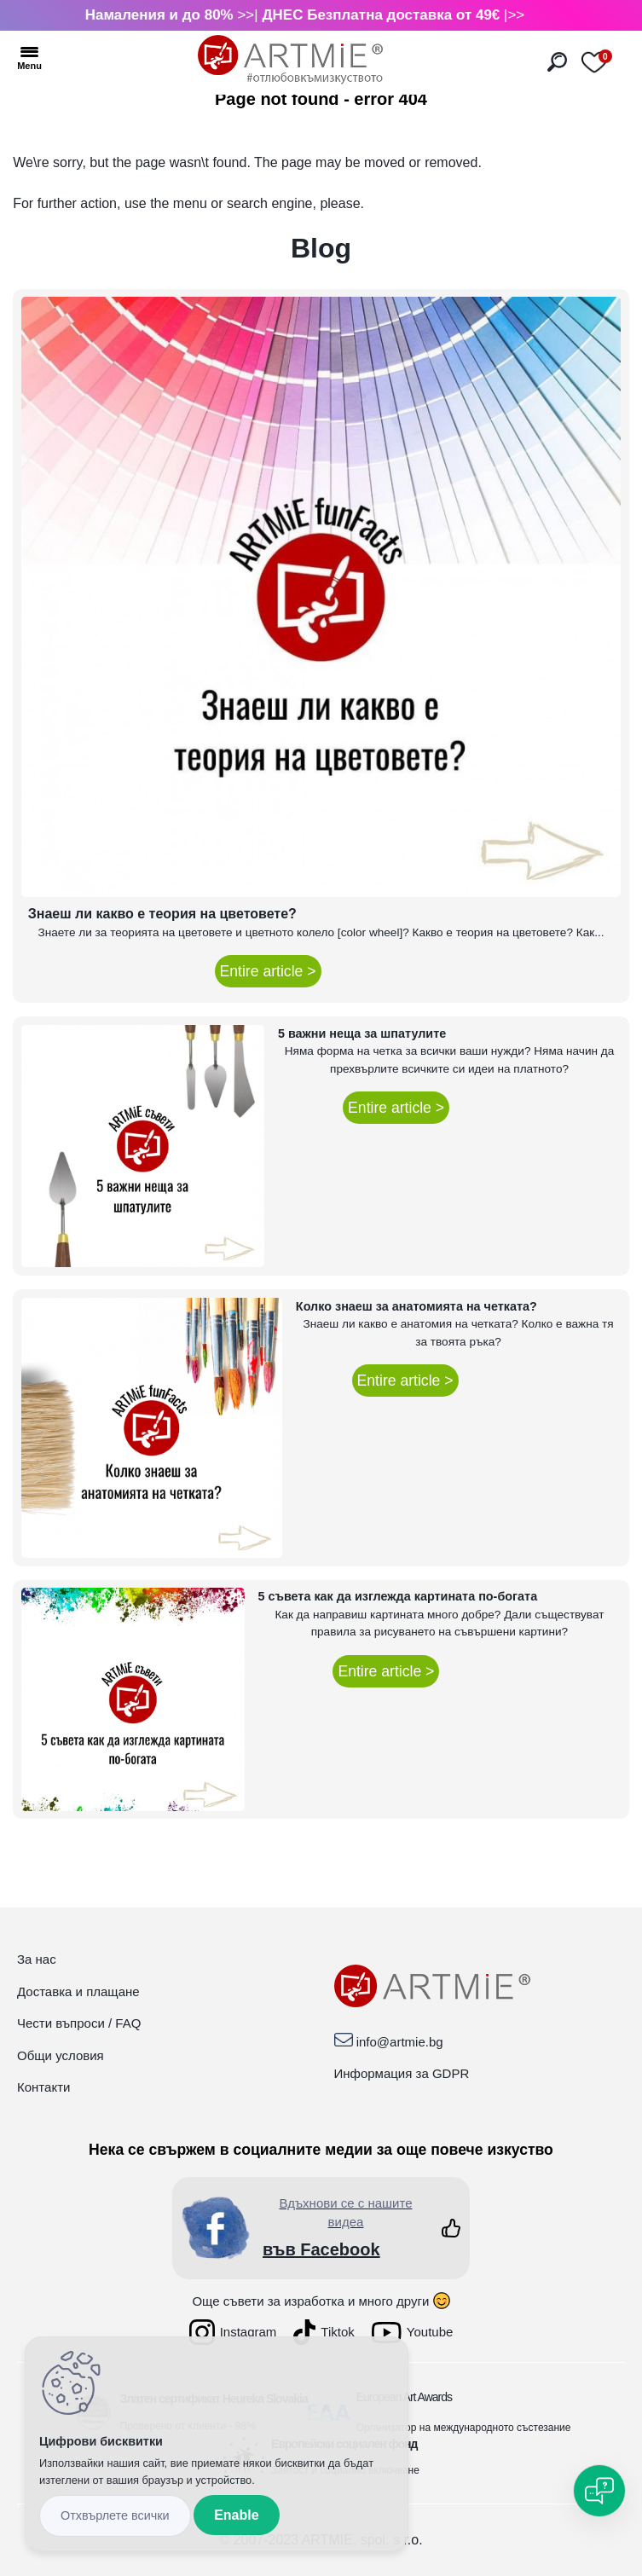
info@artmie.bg (399, 2042)
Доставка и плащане (78, 1991)
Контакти (43, 2087)
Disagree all (115, 2516)
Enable (236, 2515)
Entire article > (268, 971)
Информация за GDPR (402, 2073)
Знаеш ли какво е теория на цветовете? (162, 913)
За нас (36, 1959)
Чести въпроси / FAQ (79, 2023)
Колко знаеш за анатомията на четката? (416, 1306)
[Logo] (290, 59)
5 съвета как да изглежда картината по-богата (398, 1596)
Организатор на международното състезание (463, 2428)
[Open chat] (599, 2490)
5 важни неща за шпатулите (362, 1033)
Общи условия (60, 2055)
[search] (557, 61)
